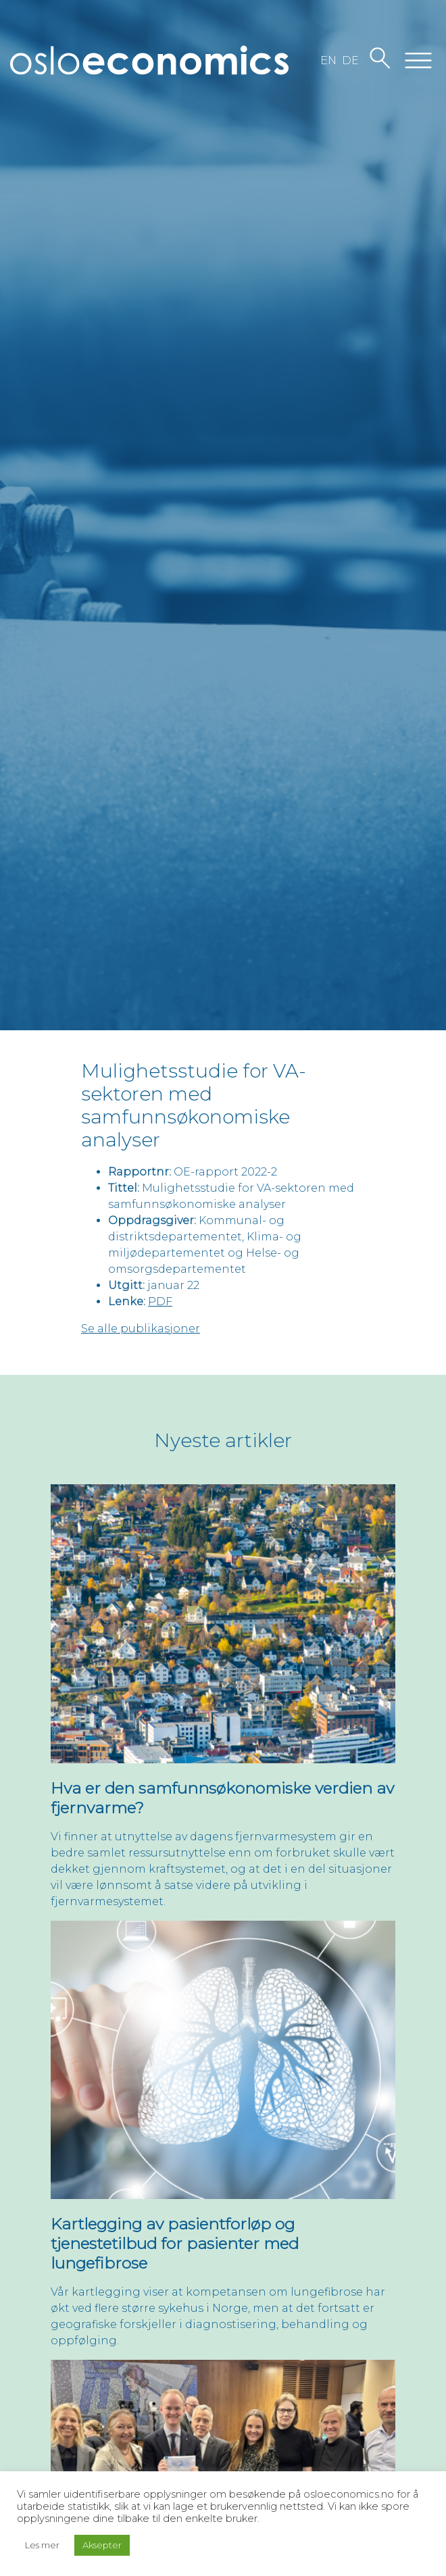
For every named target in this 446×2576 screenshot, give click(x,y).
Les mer (42, 2545)
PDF (160, 1301)
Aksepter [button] (102, 2545)
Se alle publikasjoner (140, 1328)
